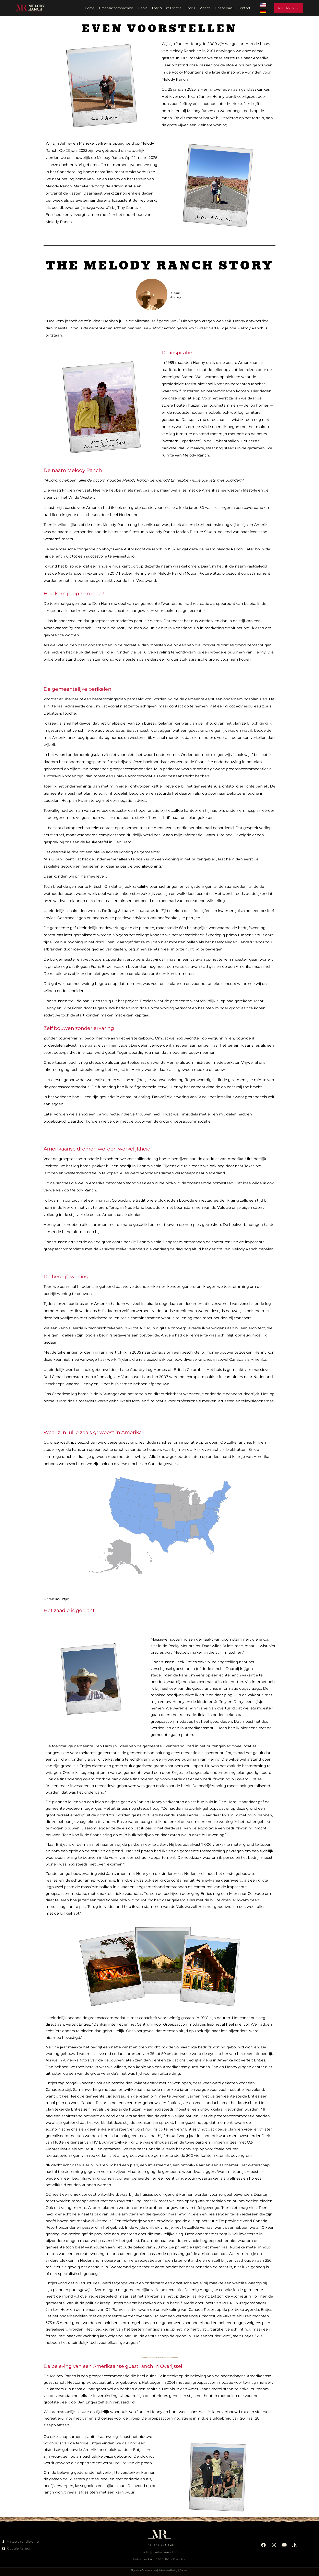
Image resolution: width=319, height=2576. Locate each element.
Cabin (142, 8)
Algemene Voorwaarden (144, 2570)
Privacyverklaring (168, 2570)
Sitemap (183, 2570)
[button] (155, 1413)
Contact (244, 8)
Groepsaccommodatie (116, 8)
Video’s (205, 8)
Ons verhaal (224, 8)
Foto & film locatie (166, 8)
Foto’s (190, 8)
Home (90, 8)
